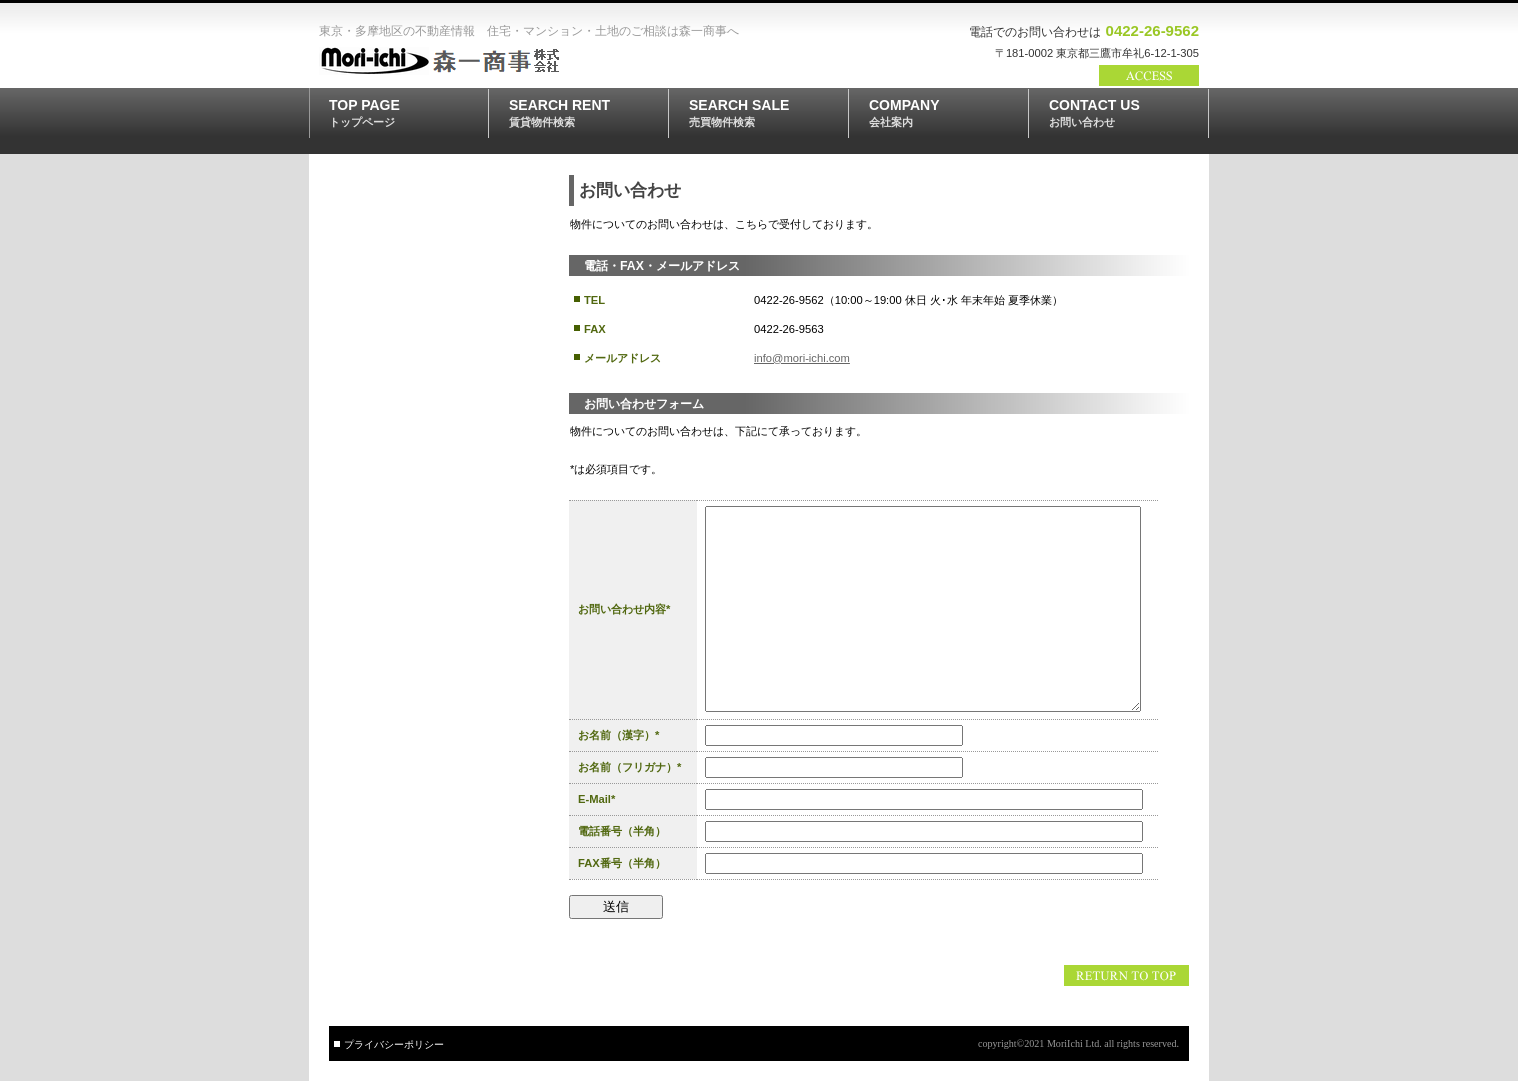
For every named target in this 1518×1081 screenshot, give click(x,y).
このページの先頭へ (1126, 975)
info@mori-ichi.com (802, 358)
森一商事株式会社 (464, 61)
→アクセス (1149, 75)
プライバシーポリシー (394, 1044)
